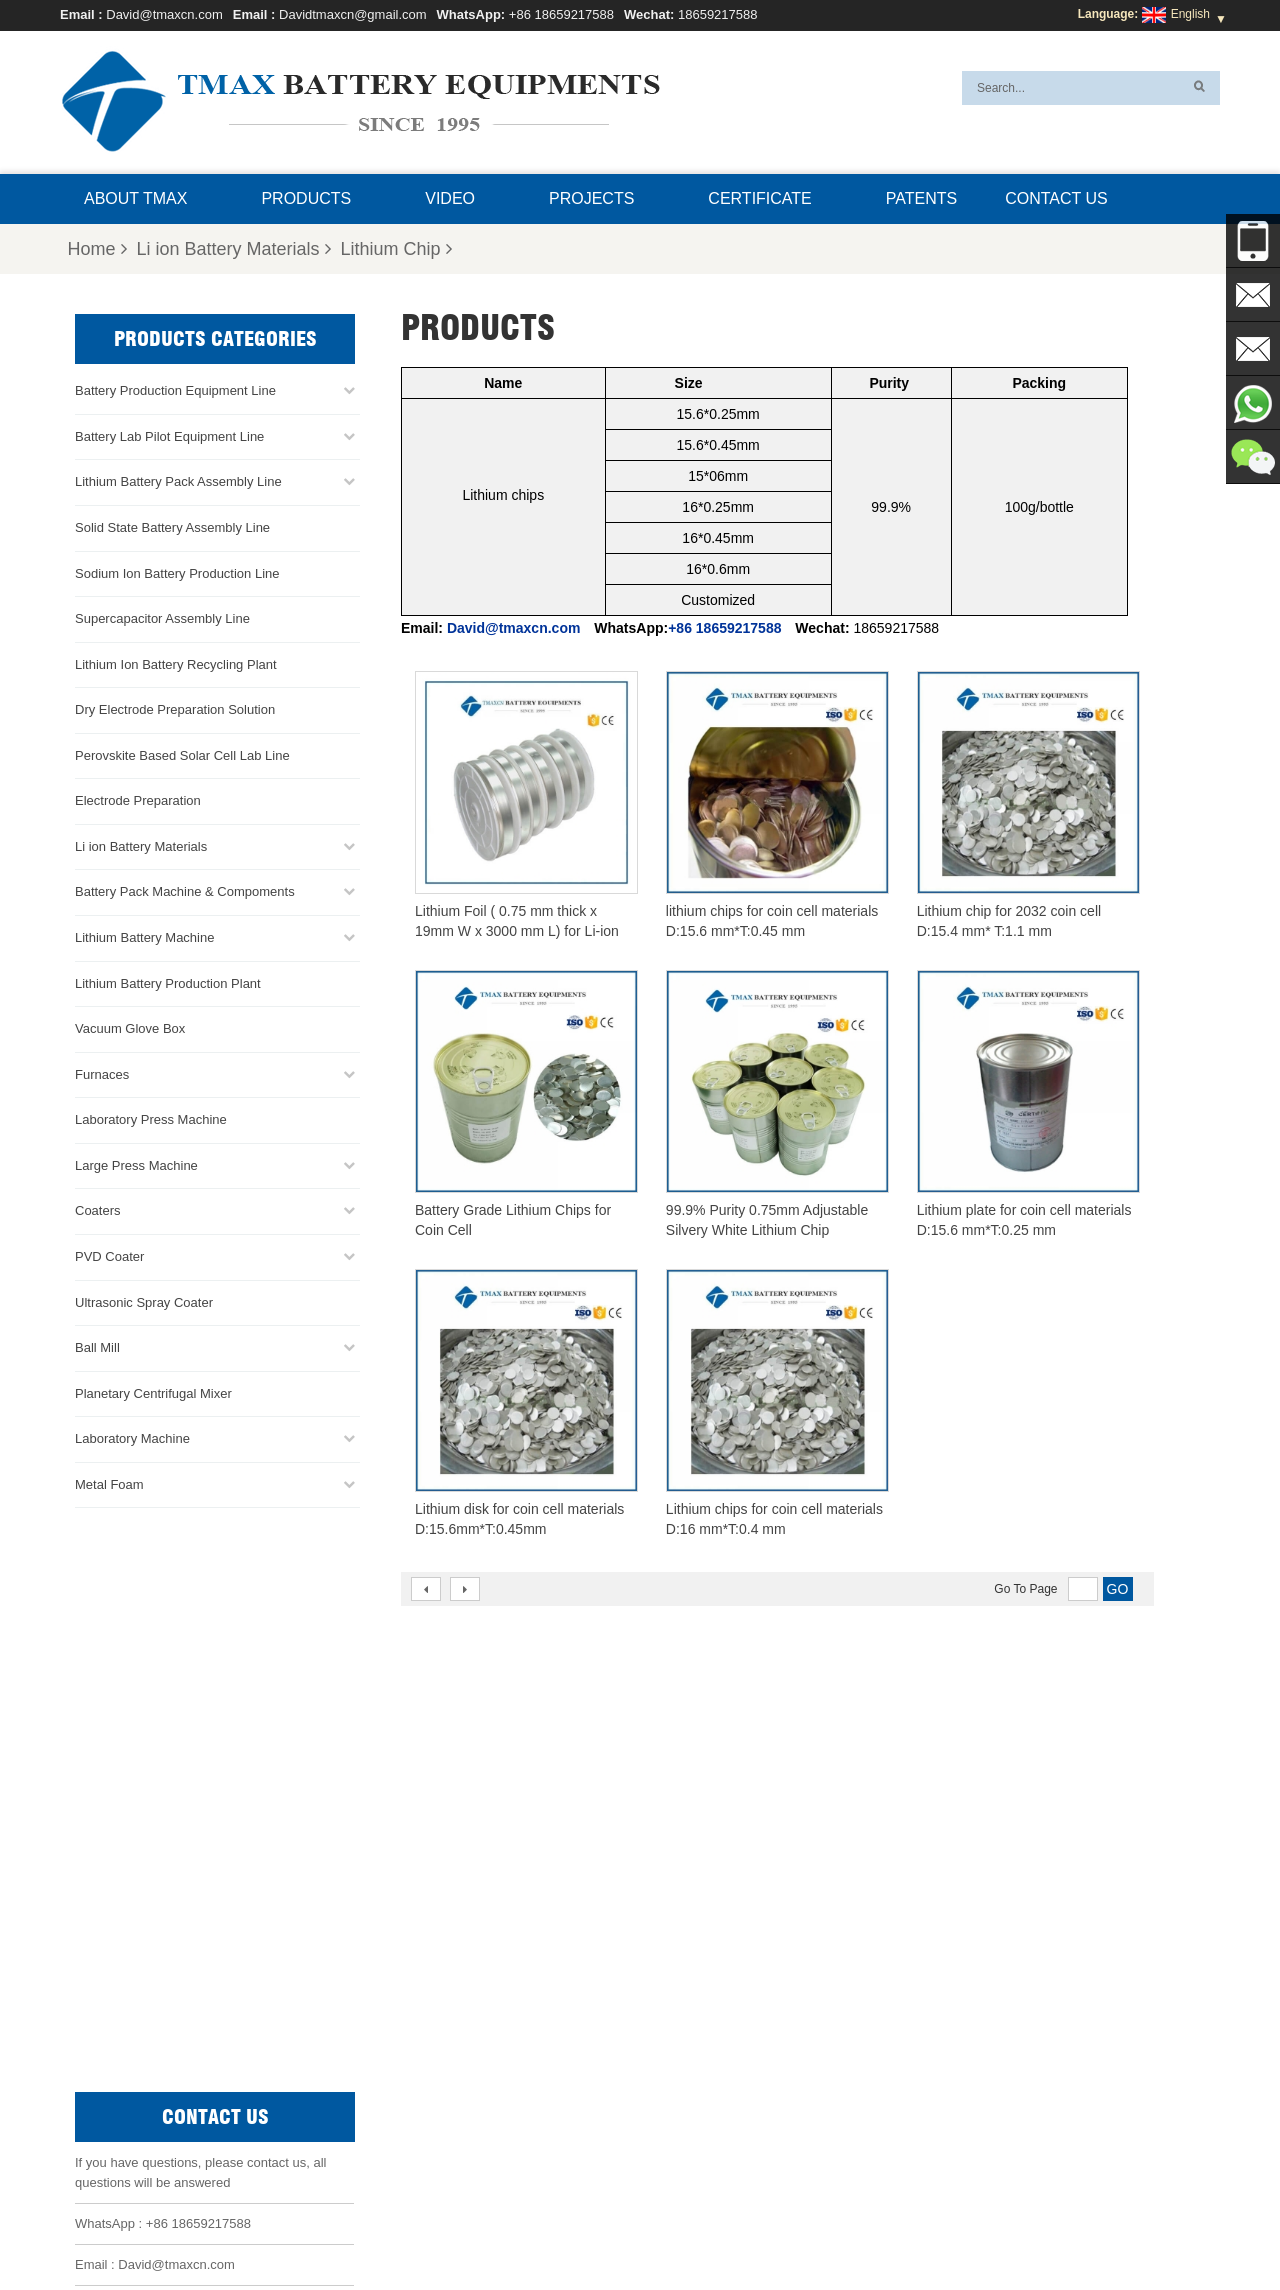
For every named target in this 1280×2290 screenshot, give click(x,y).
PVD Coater (109, 1255)
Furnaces (102, 1073)
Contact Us (1056, 198)
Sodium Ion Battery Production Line (177, 572)
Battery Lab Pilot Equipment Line (169, 435)
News (645, 2227)
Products (306, 198)
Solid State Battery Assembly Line (172, 526)
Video (450, 198)
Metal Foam (109, 1483)
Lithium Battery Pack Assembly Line (178, 481)
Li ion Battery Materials (234, 249)
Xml (898, 2227)
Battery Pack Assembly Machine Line (1016, 2154)
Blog (853, 2227)
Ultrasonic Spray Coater (144, 1301)
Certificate (759, 198)
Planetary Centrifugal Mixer (153, 1392)
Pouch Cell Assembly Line (687, 2063)
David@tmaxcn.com (164, 14)
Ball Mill (97, 1346)
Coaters (98, 1210)
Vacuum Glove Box (130, 1027)
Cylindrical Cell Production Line (701, 2039)
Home (96, 249)
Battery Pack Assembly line (690, 1991)
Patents (921, 198)
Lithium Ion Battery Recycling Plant (176, 663)
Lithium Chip (396, 249)
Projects (591, 198)
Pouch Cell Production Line (690, 1967)
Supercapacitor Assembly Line (162, 617)
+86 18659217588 (561, 14)
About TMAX (135, 198)
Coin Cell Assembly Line (682, 2015)
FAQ (596, 2227)
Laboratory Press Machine (151, 1119)
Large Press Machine (136, 1164)
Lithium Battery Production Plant (168, 982)
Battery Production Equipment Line (175, 390)
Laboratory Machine (132, 1438)
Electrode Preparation (138, 800)
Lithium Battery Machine (144, 936)
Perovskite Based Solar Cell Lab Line (182, 754)
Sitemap (794, 2227)
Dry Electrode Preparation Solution (175, 709)
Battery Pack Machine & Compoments (185, 891)
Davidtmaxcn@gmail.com (353, 14)
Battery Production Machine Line (978, 2178)
